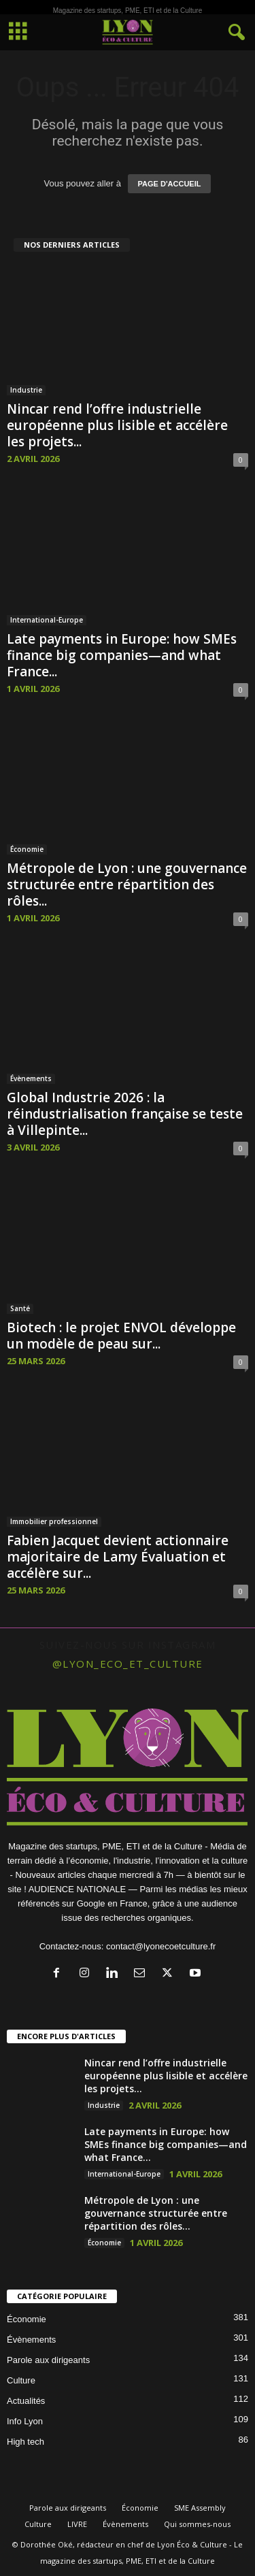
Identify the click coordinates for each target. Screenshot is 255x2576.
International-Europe (46, 620)
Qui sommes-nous (197, 2524)
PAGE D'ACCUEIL (169, 184)
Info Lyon (25, 2421)
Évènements (31, 1078)
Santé (20, 1308)
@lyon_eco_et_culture (127, 1663)
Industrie (26, 390)
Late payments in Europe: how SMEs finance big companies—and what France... (122, 655)
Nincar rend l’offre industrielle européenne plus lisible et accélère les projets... (117, 425)
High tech (25, 2442)
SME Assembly (200, 2508)
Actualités (26, 2401)
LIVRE (77, 2524)
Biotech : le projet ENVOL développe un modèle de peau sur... (121, 1336)
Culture (21, 2380)
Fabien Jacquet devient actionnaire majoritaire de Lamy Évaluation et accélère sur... (117, 1557)
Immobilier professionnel (54, 1521)
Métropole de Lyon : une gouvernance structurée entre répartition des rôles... (127, 884)
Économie (27, 849)
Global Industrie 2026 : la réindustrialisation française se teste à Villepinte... (125, 1114)
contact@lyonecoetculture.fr (161, 1946)
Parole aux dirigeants (48, 2360)
